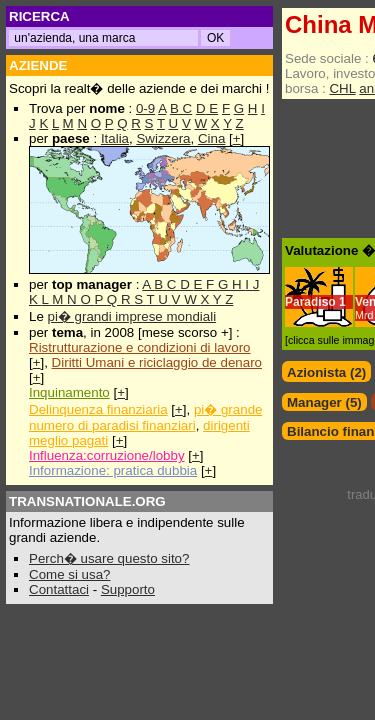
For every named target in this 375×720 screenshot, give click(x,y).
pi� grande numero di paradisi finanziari (145, 417)
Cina (211, 138)
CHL (342, 88)
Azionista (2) (326, 372)
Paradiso (310, 302)
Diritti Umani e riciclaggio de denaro (157, 362)
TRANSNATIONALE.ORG (87, 501)
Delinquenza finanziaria (98, 409)
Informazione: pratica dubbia (113, 470)
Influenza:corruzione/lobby (107, 455)
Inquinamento (69, 392)
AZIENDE (38, 65)
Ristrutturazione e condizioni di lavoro (140, 347)
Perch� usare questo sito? (109, 558)
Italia (115, 138)
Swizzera (163, 138)
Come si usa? (70, 574)
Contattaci (59, 589)
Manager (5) (324, 402)
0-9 (145, 108)
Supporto (128, 589)
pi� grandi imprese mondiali (132, 316)
